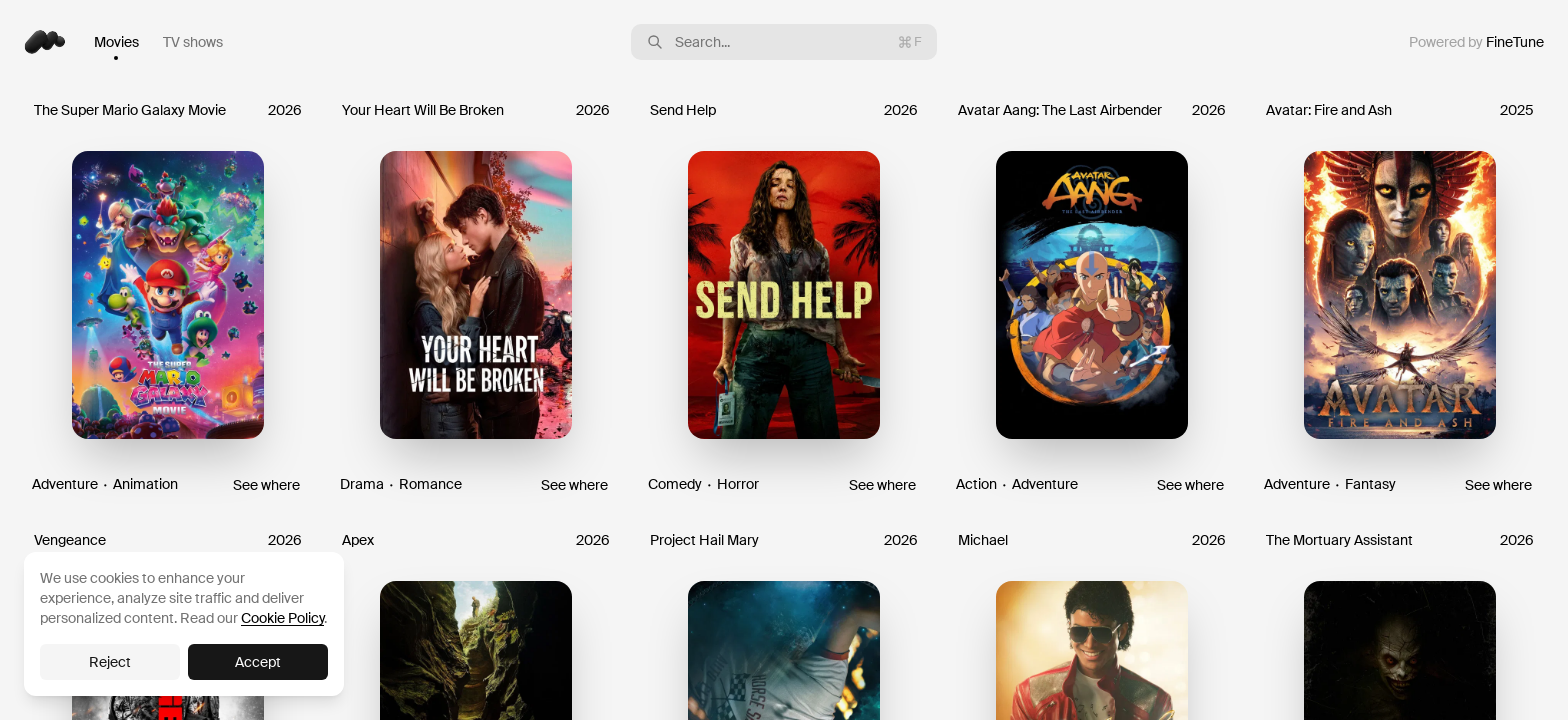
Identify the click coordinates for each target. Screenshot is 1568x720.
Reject (110, 662)
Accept (258, 662)
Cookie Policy (282, 618)
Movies (116, 42)
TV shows (193, 42)
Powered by (1476, 42)
